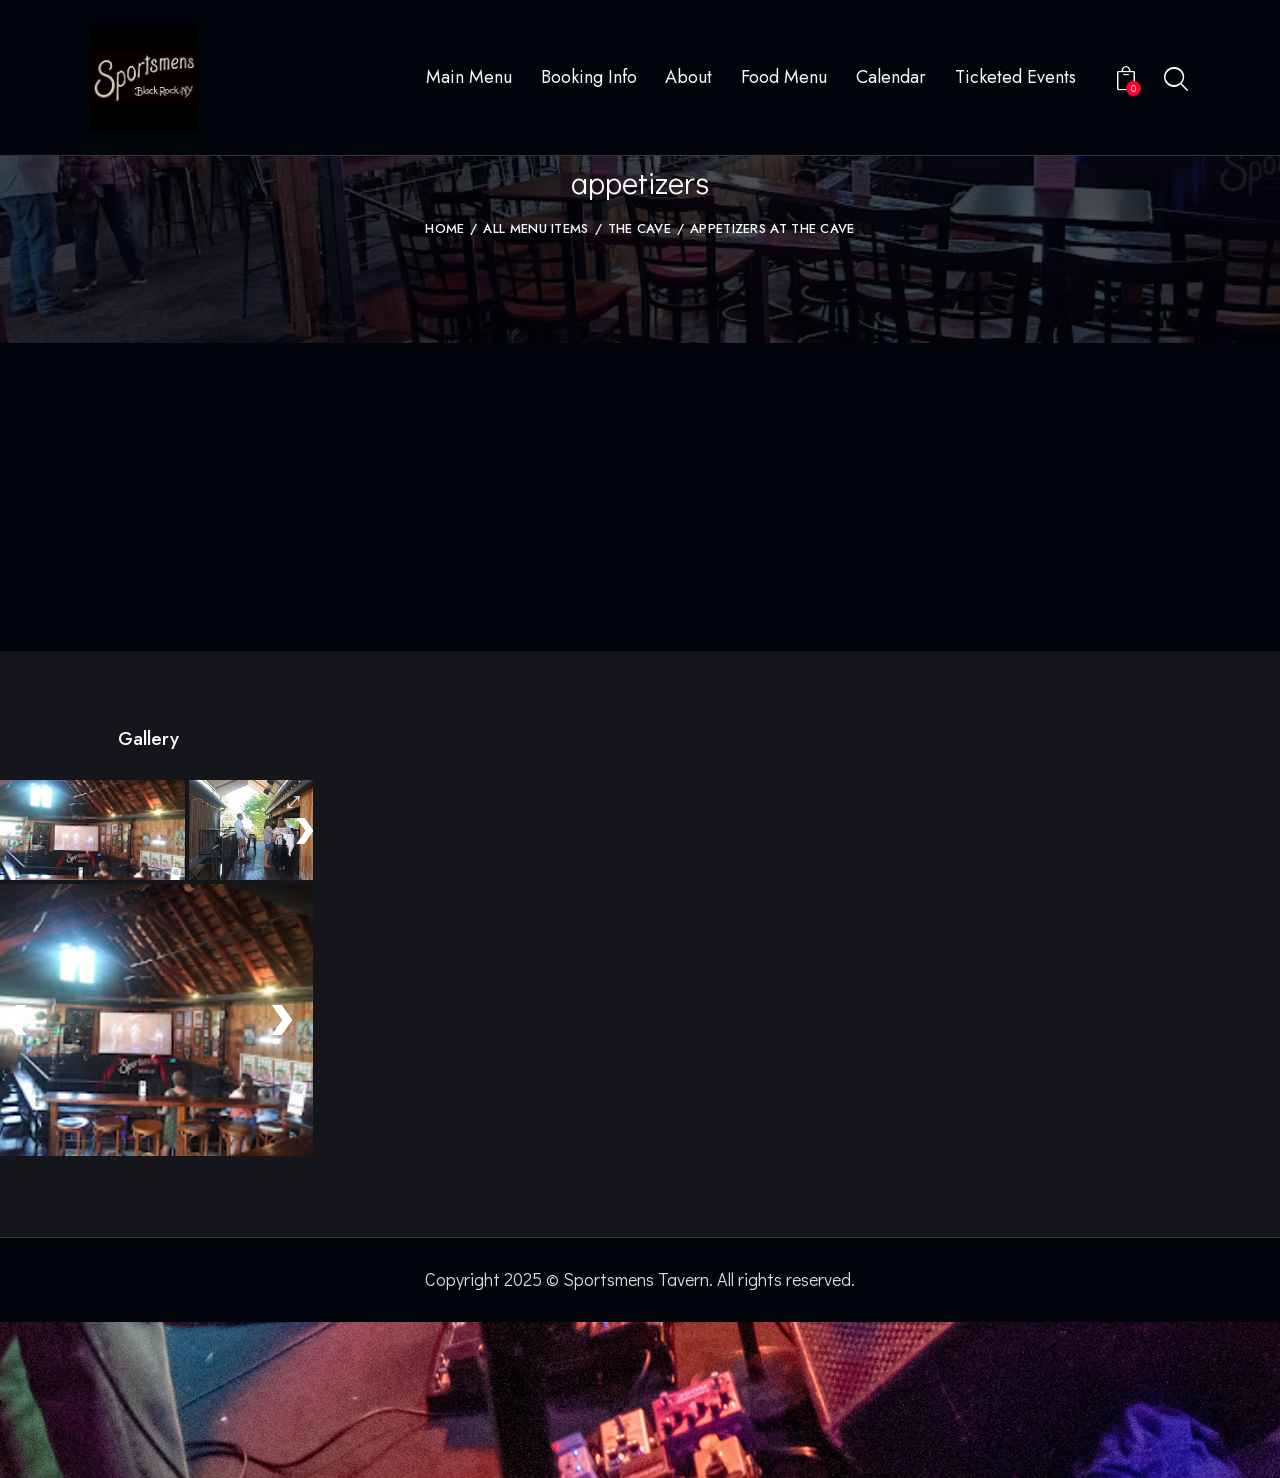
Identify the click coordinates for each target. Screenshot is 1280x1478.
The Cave (639, 385)
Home (444, 385)
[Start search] (1176, 80)
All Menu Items (535, 385)
